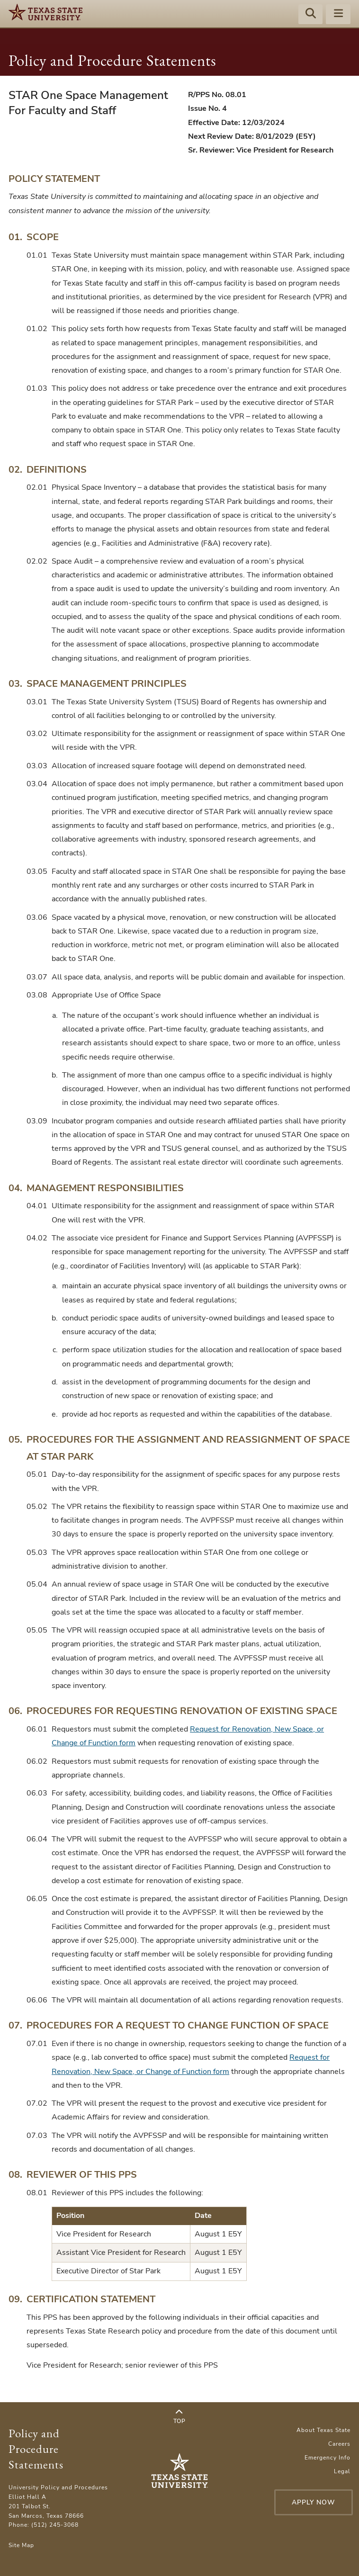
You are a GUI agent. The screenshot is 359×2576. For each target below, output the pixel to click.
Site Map (21, 2545)
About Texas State (323, 2430)
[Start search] (310, 14)
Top (179, 2416)
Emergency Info (327, 2457)
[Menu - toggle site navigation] (338, 14)
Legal (342, 2471)
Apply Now (308, 2501)
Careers (339, 2444)
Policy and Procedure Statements (112, 60)
